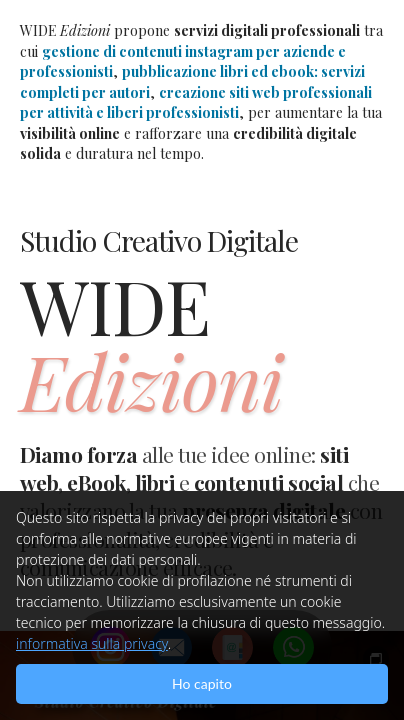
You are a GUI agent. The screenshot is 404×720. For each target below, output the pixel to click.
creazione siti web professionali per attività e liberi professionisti (196, 103)
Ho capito (202, 683)
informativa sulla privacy (92, 643)
